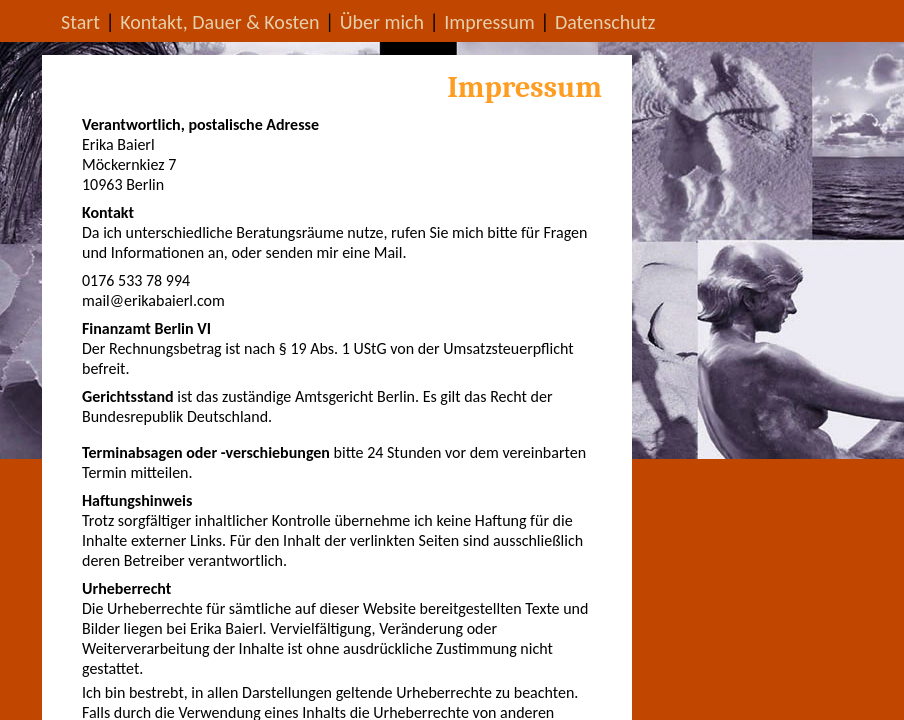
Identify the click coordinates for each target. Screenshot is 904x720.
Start (80, 22)
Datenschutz (605, 22)
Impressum (489, 22)
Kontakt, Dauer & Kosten (219, 22)
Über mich (382, 22)
